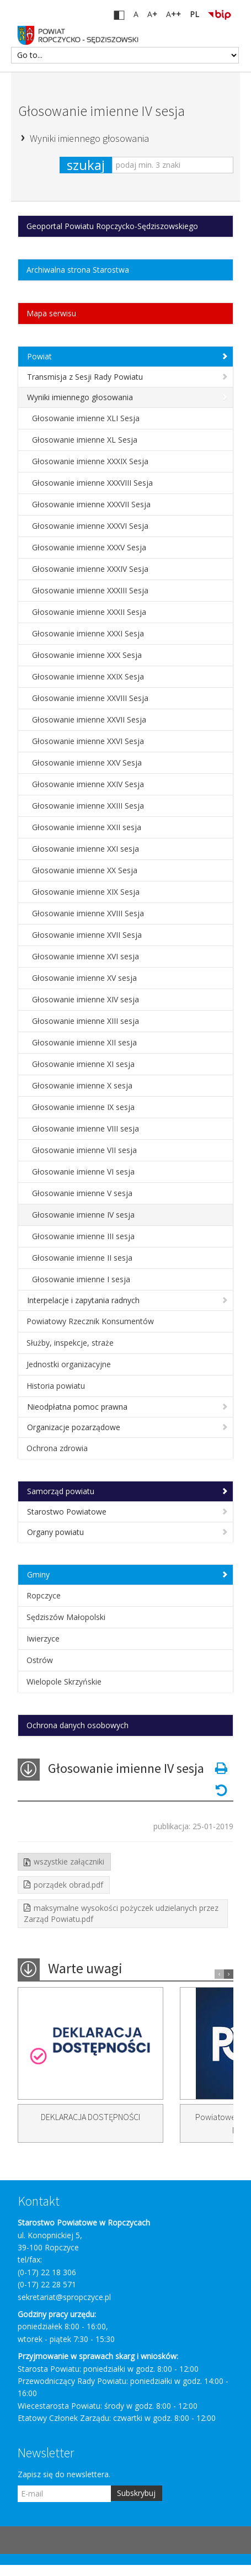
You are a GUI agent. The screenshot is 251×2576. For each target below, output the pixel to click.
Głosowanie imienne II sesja (82, 1257)
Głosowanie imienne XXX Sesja (87, 655)
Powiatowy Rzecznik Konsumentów (90, 1321)
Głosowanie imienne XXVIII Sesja (90, 698)
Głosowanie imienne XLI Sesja (86, 418)
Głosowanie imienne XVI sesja (85, 956)
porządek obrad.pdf (68, 1884)
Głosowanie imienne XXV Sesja (87, 762)
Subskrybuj (136, 2493)
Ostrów (39, 1660)
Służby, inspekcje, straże (70, 1342)
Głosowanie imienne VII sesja (84, 1150)
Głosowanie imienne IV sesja (101, 111)
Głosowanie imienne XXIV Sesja (88, 784)
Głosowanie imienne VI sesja (83, 1171)
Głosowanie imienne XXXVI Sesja (90, 525)
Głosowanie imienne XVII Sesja (87, 935)
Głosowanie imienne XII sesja (84, 1042)
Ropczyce (43, 1595)
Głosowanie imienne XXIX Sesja (88, 676)
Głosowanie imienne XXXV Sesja (89, 547)
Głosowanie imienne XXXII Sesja (89, 612)
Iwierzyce (43, 1638)
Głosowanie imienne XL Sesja (84, 439)
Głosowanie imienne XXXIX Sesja (90, 461)
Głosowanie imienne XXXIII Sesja (90, 590)
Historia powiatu (55, 1385)
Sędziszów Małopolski (65, 1617)
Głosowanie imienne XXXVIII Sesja (92, 482)
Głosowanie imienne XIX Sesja (86, 891)
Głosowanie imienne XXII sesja (86, 827)
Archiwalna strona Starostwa (77, 269)
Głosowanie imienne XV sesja (84, 978)
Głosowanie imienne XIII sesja (85, 1021)
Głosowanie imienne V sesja (82, 1193)
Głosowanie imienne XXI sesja (85, 848)
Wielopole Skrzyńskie (64, 1681)
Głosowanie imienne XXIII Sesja (88, 805)
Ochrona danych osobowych (77, 1725)
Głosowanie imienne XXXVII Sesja (91, 504)
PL (194, 14)
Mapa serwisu (51, 313)
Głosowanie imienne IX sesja (83, 1107)
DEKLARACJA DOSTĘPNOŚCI (90, 2116)
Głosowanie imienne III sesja (83, 1236)
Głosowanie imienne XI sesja (83, 1064)
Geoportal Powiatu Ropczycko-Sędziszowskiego (112, 226)
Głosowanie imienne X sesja (82, 1085)
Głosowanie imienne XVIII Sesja (88, 913)
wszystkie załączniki (69, 1861)
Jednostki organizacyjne (68, 1364)
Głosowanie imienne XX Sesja (84, 870)
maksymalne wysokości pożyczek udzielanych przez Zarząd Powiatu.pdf (121, 1913)
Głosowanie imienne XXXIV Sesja (90, 569)
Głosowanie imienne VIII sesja (85, 1128)
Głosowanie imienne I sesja (81, 1279)
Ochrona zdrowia (57, 1448)
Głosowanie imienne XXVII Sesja (89, 719)
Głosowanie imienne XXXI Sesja (88, 633)
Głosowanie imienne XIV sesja (85, 999)
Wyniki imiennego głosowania (89, 138)
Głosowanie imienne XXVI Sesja (88, 741)
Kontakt (39, 2200)
